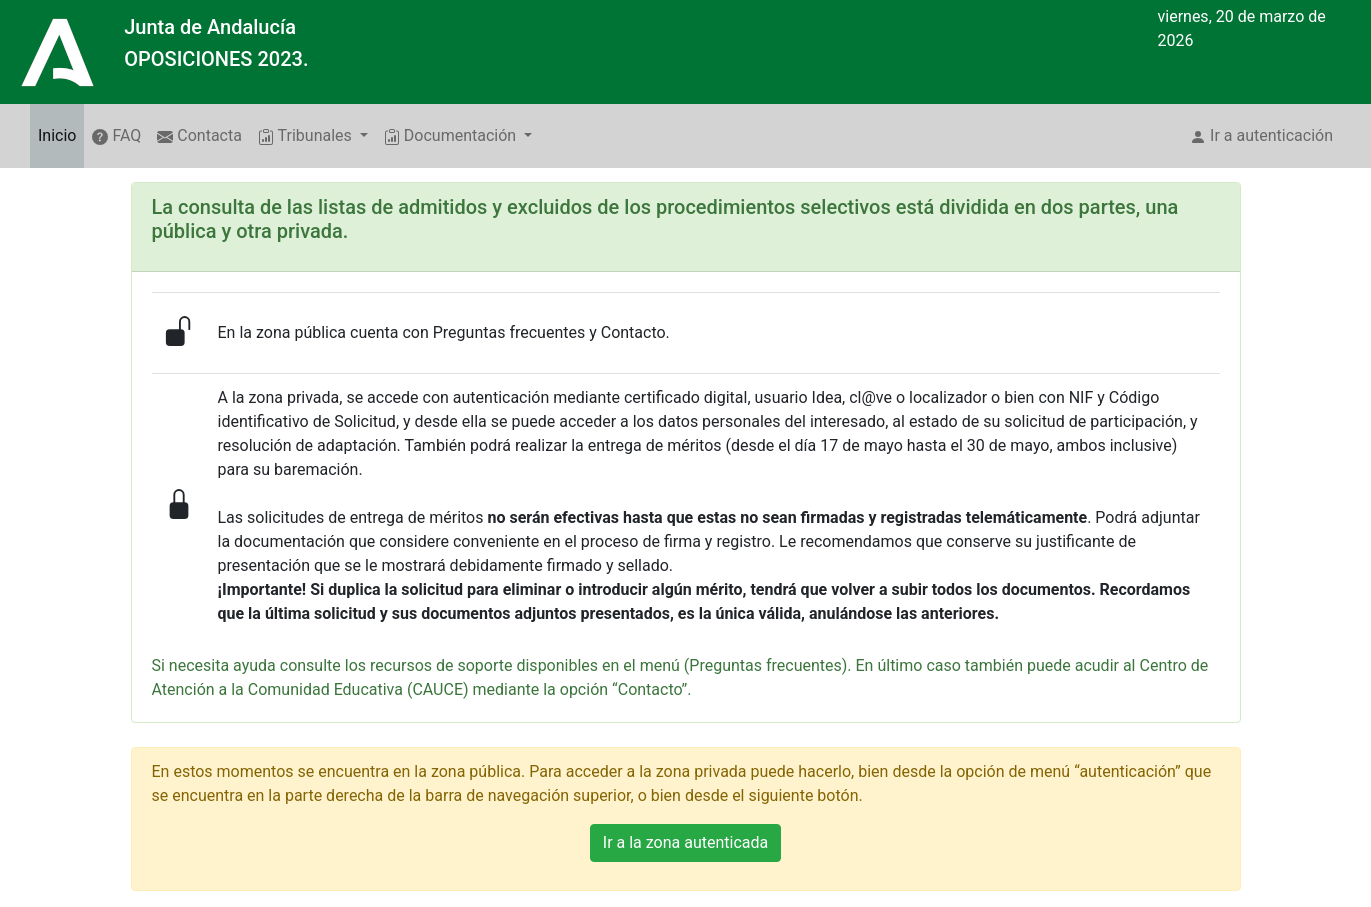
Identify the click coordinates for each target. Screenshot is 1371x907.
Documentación (452, 135)
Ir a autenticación (1261, 135)
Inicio (61, 134)
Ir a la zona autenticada (685, 842)
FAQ (116, 135)
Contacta (199, 135)
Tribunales (307, 135)
